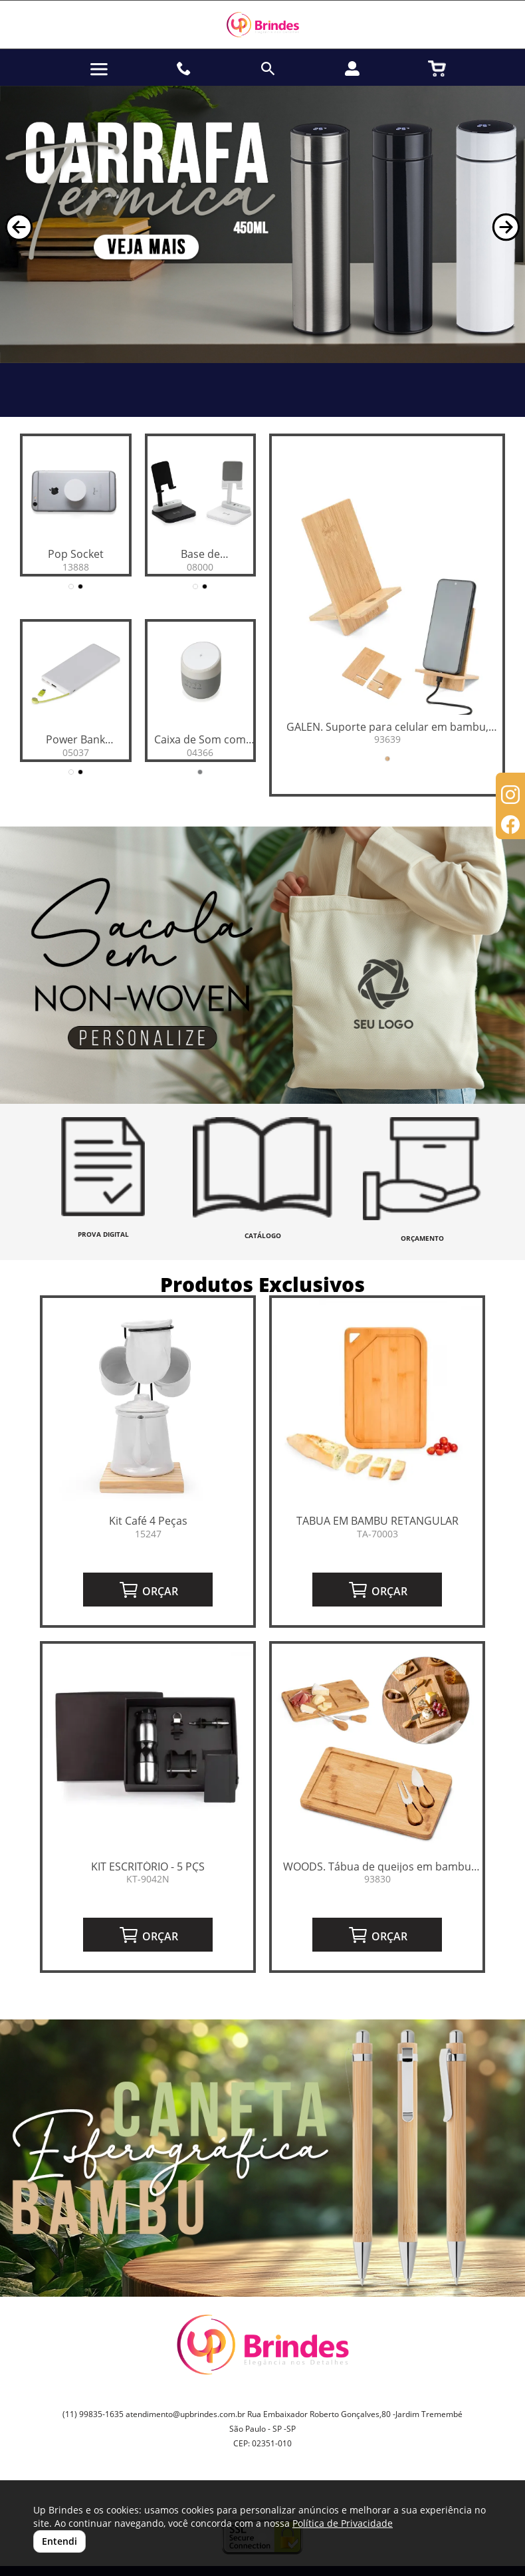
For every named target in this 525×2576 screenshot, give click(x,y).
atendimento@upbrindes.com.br (185, 2414)
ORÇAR (148, 1590)
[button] (19, 227)
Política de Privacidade (342, 2523)
